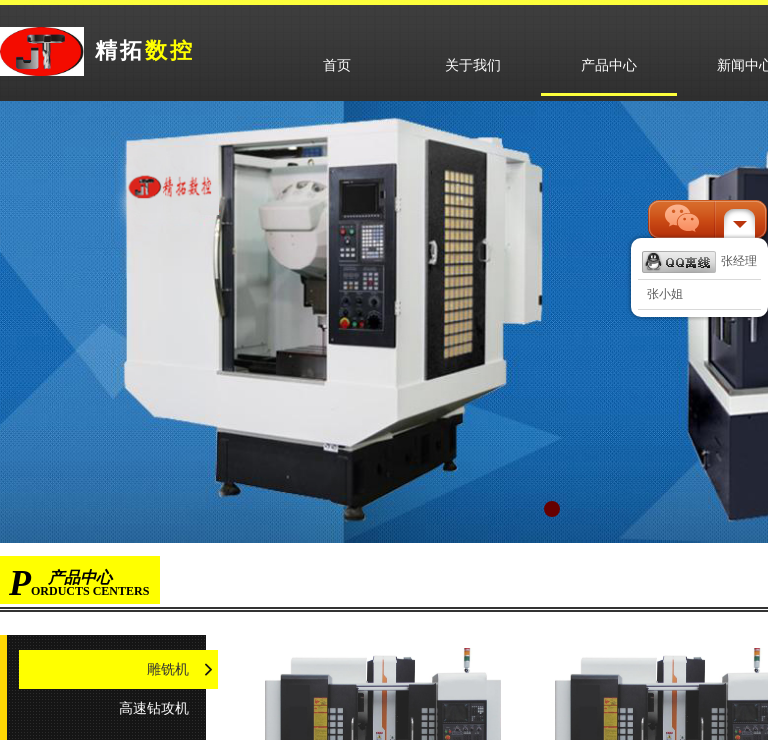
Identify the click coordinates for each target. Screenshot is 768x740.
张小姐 (665, 294)
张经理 (699, 261)
